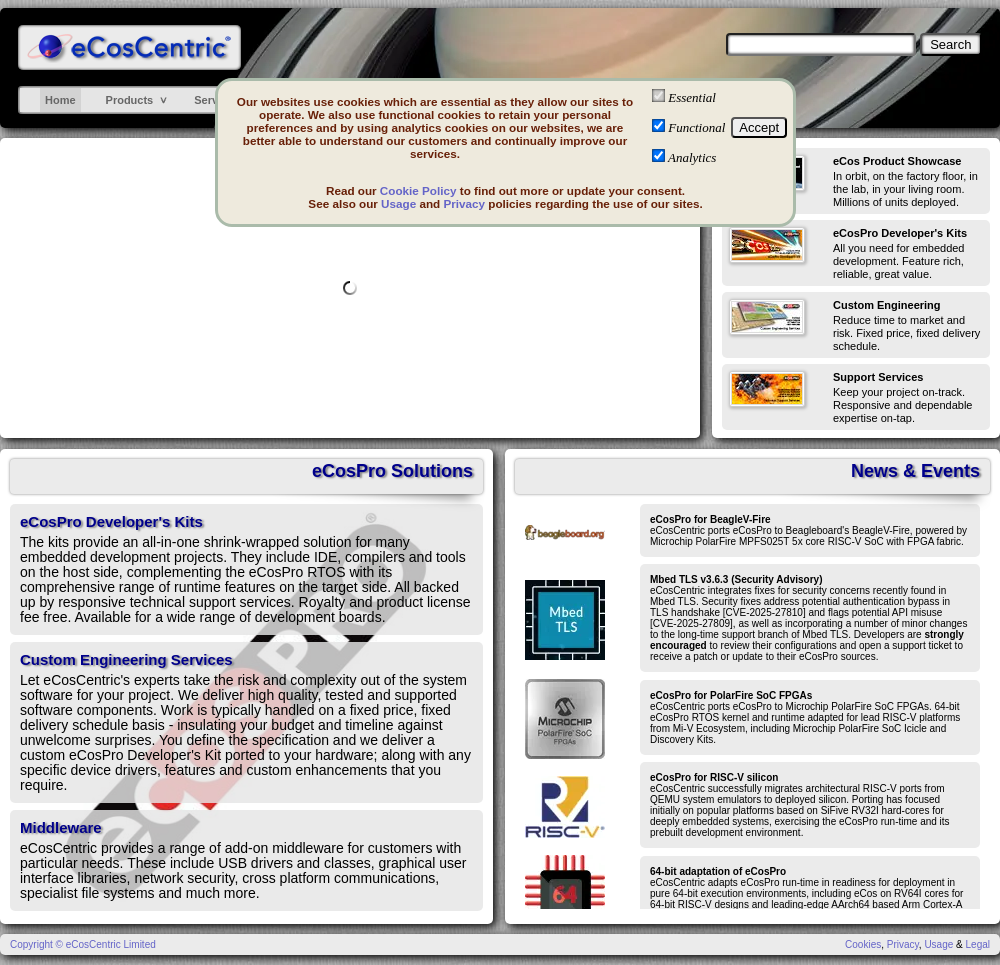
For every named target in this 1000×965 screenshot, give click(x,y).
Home (60, 100)
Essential (692, 97)
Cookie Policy (418, 190)
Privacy (464, 203)
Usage (398, 203)
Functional (696, 127)
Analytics (692, 157)
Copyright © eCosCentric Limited (83, 944)
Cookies (863, 944)
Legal (978, 944)
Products (130, 100)
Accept (759, 127)
